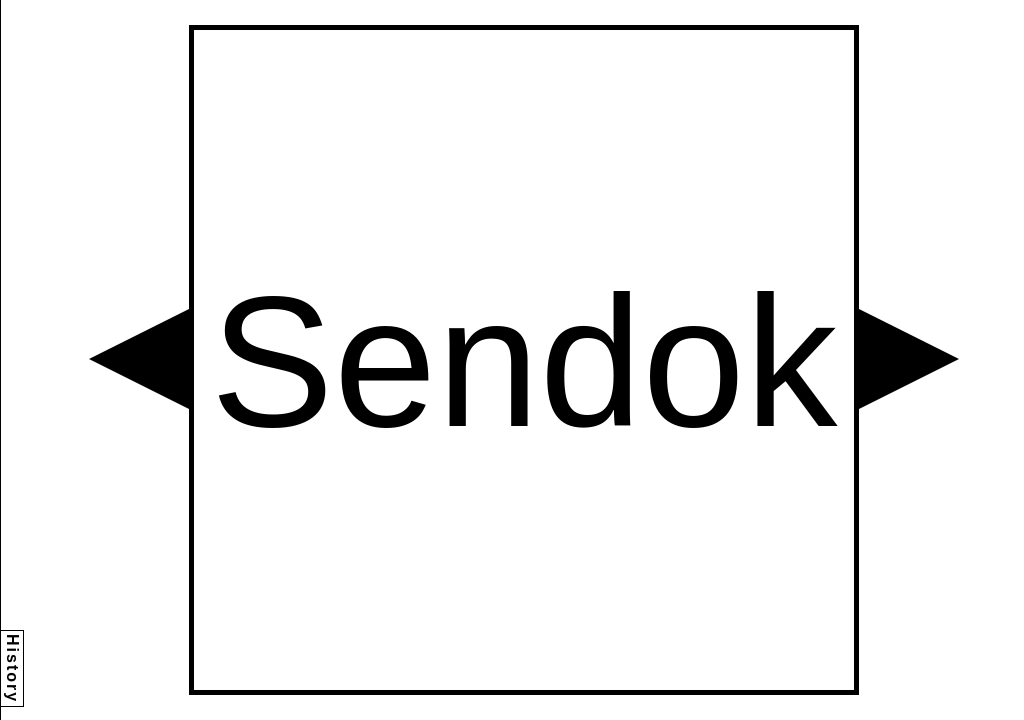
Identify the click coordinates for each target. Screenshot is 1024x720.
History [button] (12, 668)
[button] (139, 359)
